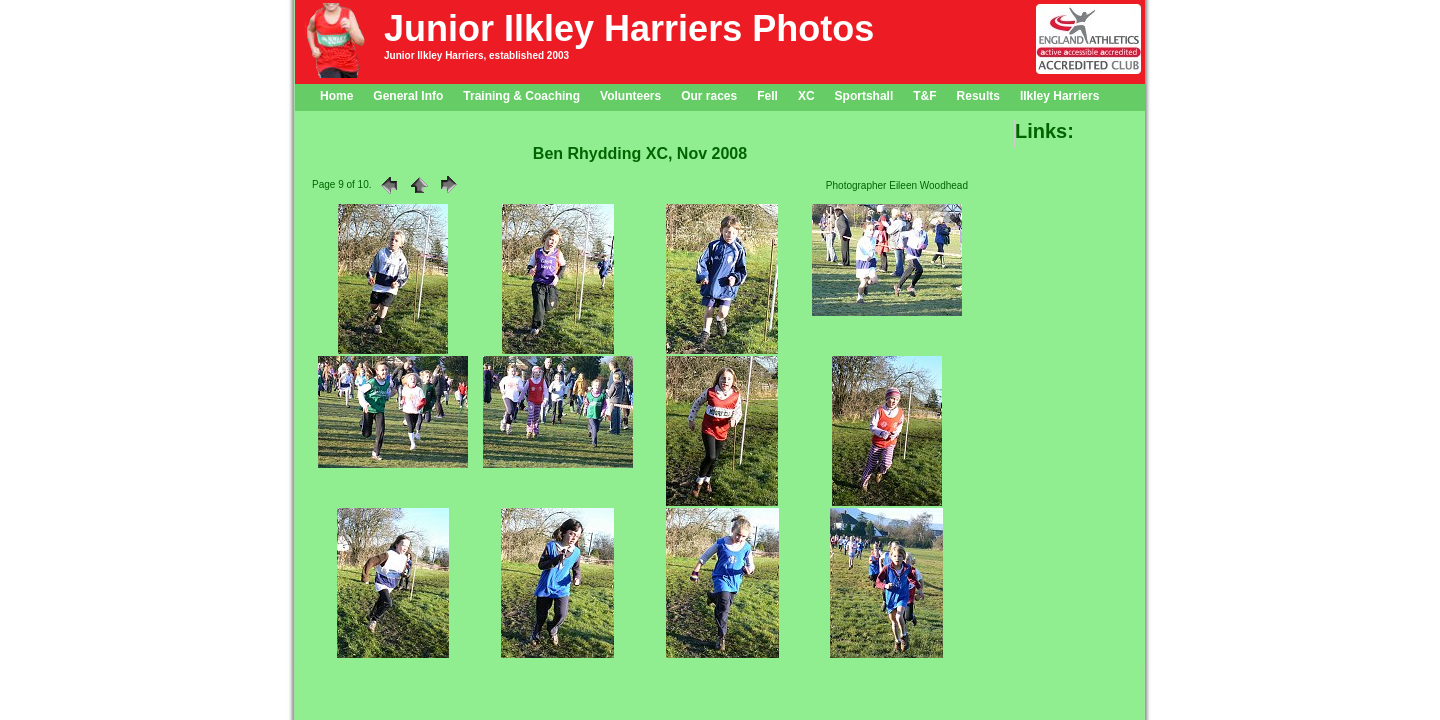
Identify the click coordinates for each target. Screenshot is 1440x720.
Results (978, 96)
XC (806, 96)
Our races (709, 96)
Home (336, 96)
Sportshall (864, 96)
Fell (767, 96)
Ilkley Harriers (1059, 96)
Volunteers (630, 96)
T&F (924, 96)
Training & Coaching (521, 96)
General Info (408, 96)
